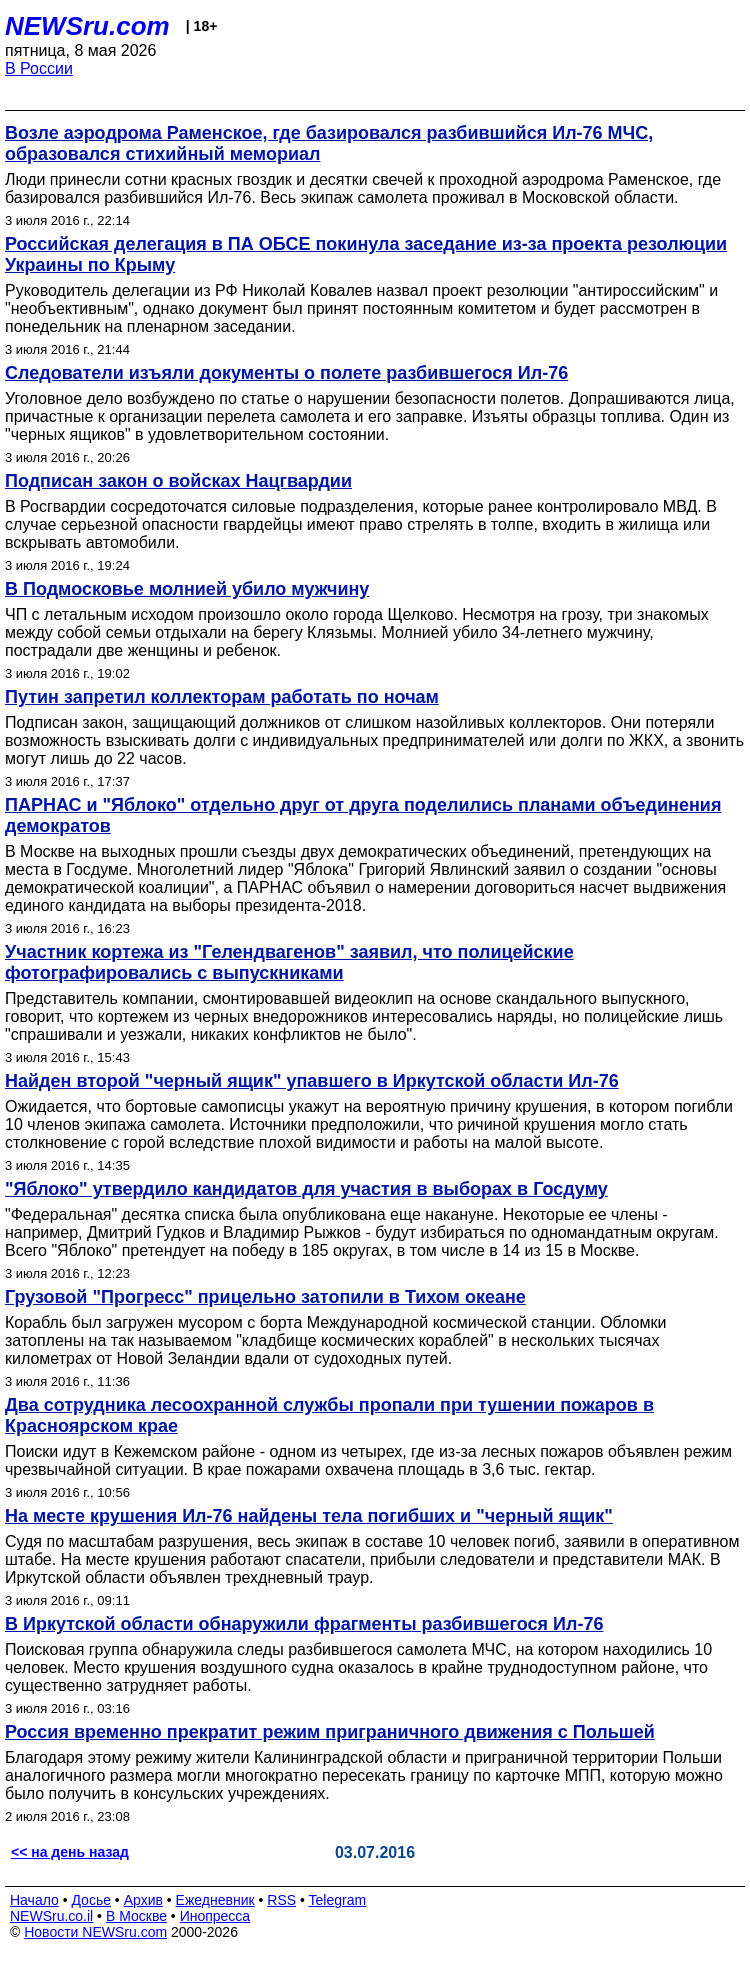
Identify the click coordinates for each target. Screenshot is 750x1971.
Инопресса (215, 1916)
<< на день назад (70, 1852)
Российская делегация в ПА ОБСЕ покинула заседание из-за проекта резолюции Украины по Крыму (366, 254)
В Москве (136, 1916)
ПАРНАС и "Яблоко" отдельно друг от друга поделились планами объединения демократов (363, 815)
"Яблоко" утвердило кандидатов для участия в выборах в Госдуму (306, 1189)
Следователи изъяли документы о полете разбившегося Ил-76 (286, 373)
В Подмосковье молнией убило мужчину (187, 589)
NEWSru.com (87, 26)
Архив (143, 1900)
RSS (281, 1900)
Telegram (338, 1900)
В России (39, 68)
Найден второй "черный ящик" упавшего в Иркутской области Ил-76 (312, 1081)
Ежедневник (215, 1900)
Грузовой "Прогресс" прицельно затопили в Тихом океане (265, 1297)
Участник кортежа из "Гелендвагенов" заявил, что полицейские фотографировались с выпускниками (289, 962)
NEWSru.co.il (51, 1916)
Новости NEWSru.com (95, 1932)
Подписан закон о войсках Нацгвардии (178, 481)
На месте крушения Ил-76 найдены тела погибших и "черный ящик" (309, 1516)
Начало (34, 1900)
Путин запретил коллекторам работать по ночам (222, 697)
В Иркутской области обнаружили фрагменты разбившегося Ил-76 (304, 1624)
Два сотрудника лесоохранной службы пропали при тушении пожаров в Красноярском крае (329, 1415)
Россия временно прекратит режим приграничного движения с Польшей (330, 1732)
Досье (91, 1900)
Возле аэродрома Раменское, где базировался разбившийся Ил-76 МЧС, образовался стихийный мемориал (329, 143)
